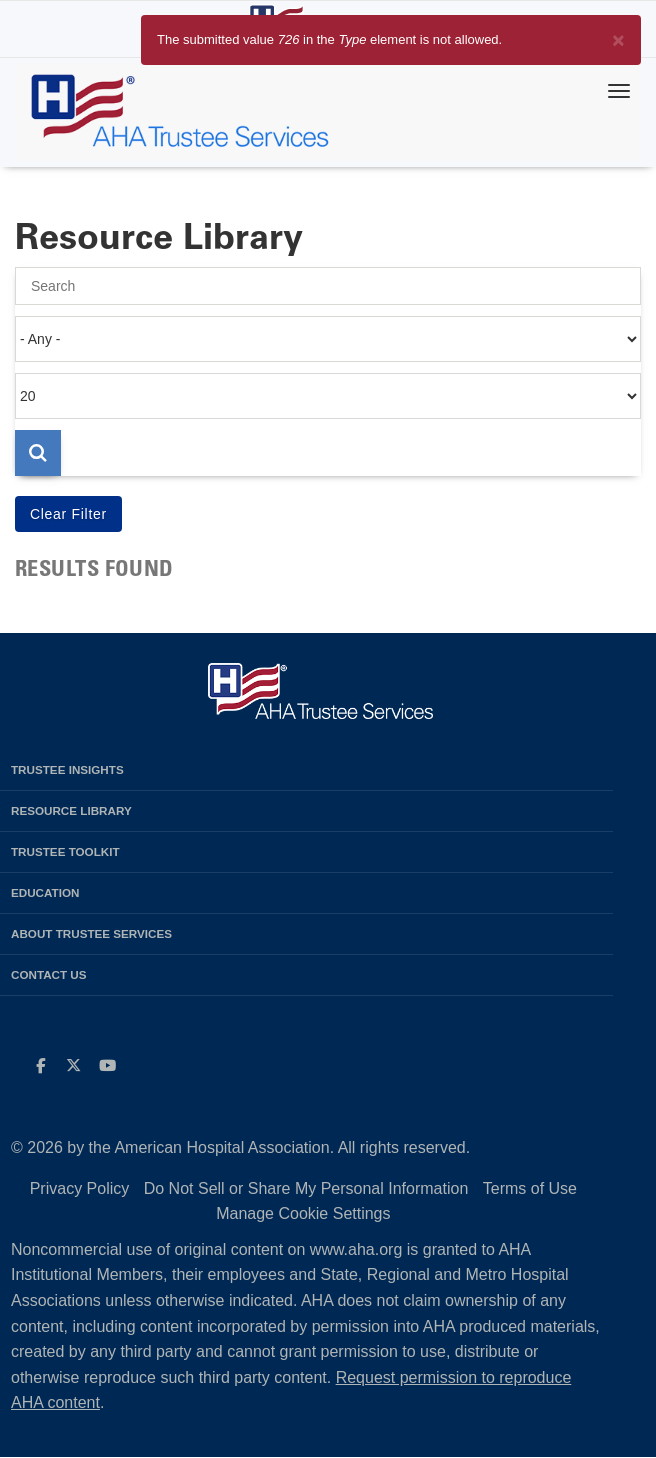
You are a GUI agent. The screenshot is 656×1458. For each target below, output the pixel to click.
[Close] (618, 36)
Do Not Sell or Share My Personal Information (306, 1188)
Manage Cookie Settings (303, 1213)
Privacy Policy (80, 1188)
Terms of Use (530, 1188)
